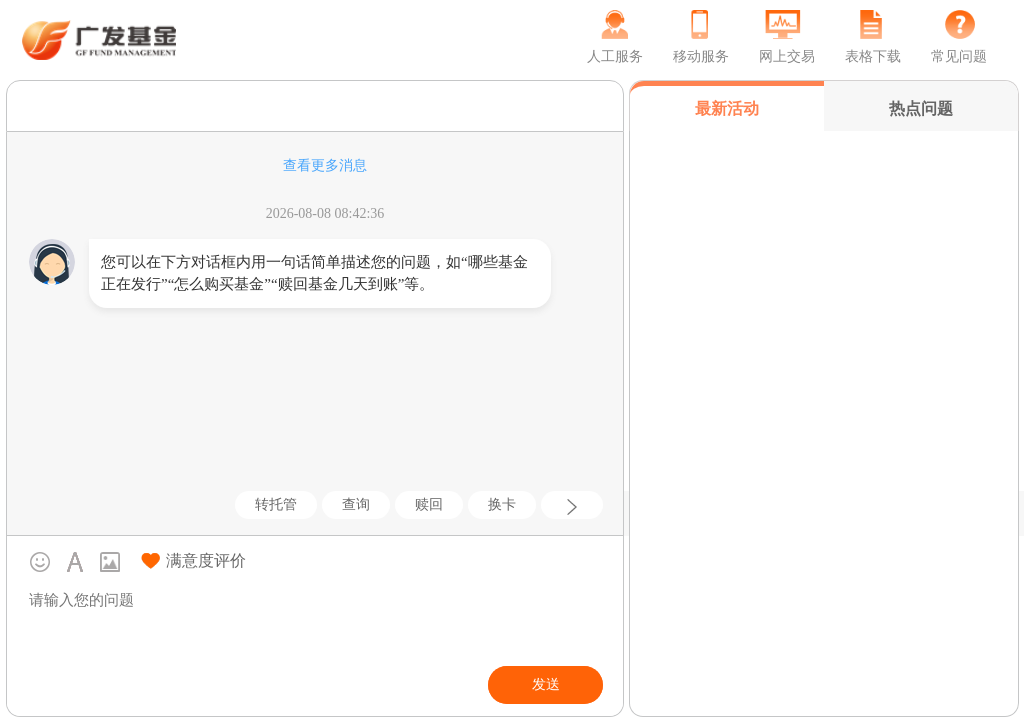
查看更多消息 (325, 165)
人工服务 (615, 56)
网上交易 (787, 56)
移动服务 (701, 56)
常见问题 (959, 56)
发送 (546, 684)
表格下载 (873, 56)
